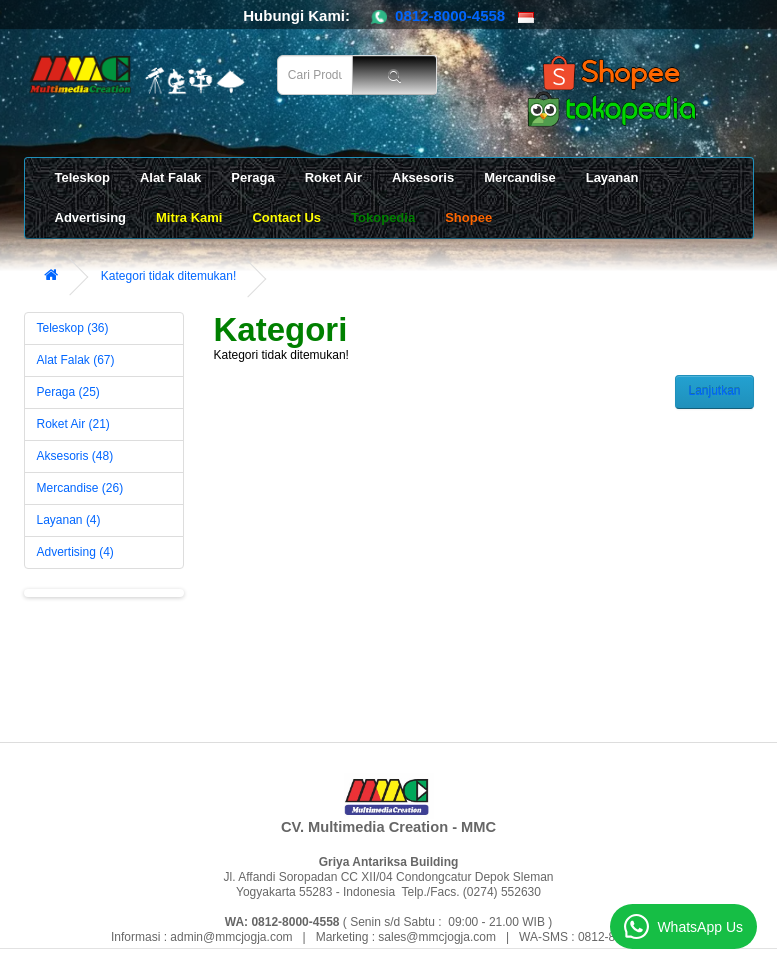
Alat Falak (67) (76, 360)
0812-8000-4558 (450, 15)
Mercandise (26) (80, 488)
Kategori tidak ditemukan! (168, 276)
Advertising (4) (75, 552)
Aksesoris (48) (75, 456)
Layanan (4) (69, 520)
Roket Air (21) (73, 424)
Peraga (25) (68, 392)
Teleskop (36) (73, 328)
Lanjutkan (714, 391)
